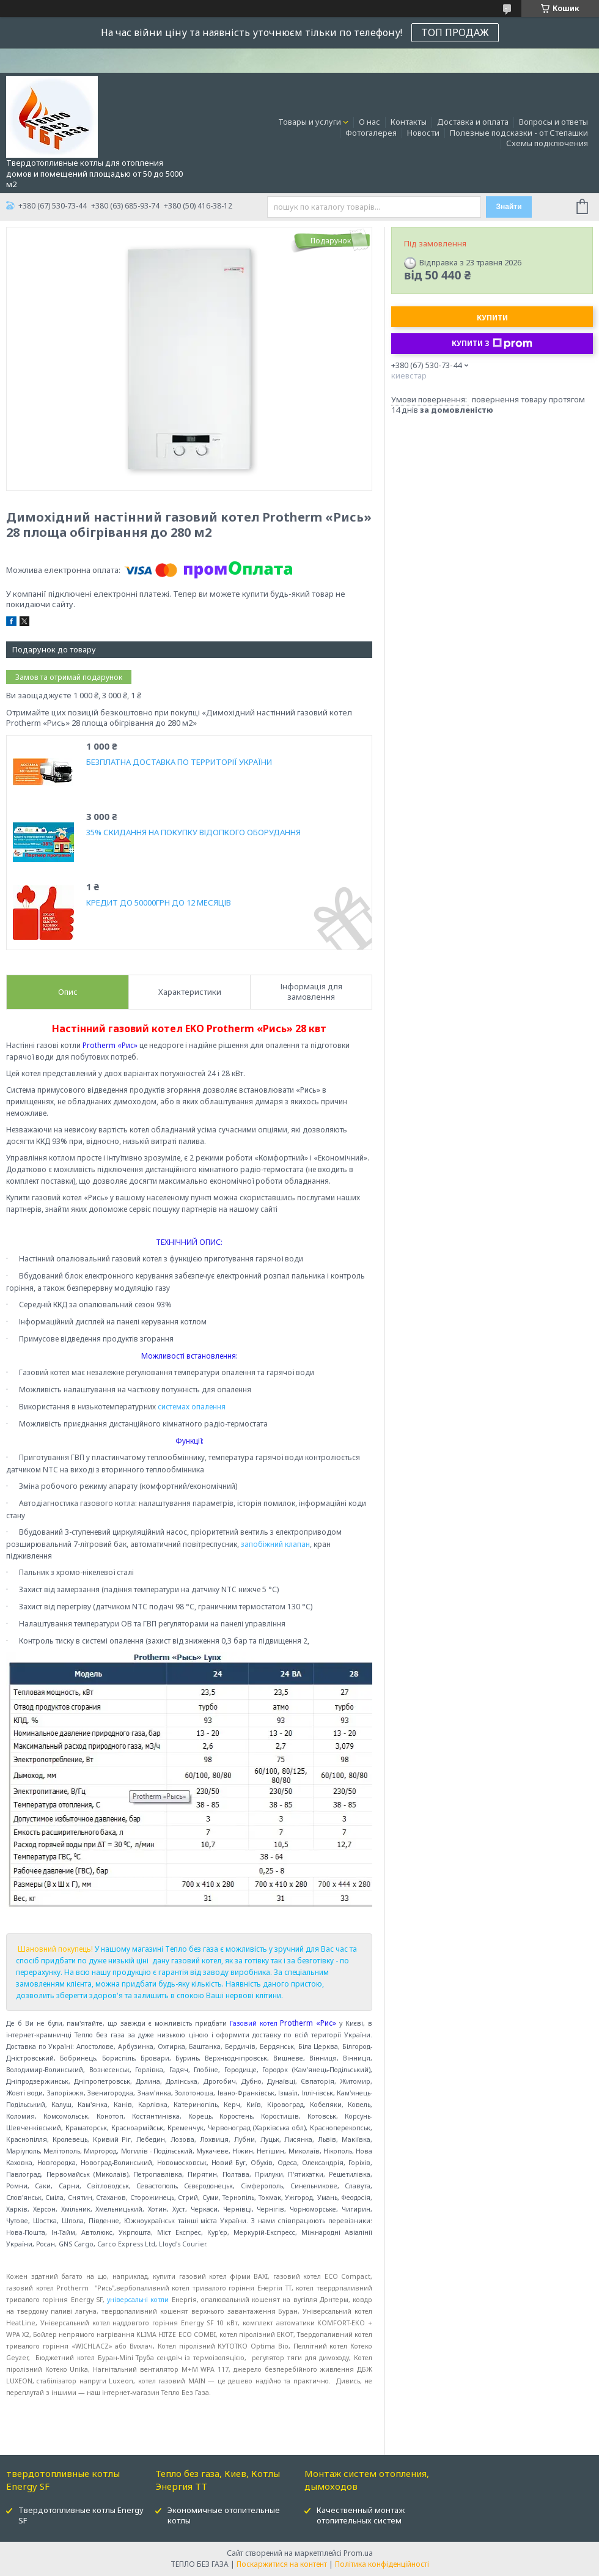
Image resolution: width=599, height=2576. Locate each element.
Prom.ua (358, 2553)
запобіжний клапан (275, 1544)
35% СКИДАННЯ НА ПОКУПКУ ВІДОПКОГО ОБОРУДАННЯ (193, 832)
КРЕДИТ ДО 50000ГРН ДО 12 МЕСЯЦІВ (158, 903)
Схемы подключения (547, 143)
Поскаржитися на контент (282, 2564)
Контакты (409, 121)
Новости (423, 132)
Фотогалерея (371, 132)
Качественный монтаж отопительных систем (361, 2515)
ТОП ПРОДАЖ (455, 32)
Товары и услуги (309, 121)
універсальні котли (138, 2299)
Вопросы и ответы (553, 121)
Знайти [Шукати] (508, 206)
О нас (369, 121)
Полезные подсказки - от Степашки (519, 132)
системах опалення (192, 1406)
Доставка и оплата (473, 121)
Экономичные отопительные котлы (223, 2515)
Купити (492, 317)
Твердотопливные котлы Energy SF (81, 2515)
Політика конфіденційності (382, 2564)
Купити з (492, 343)
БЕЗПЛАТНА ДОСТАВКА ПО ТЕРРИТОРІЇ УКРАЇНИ (179, 762)
